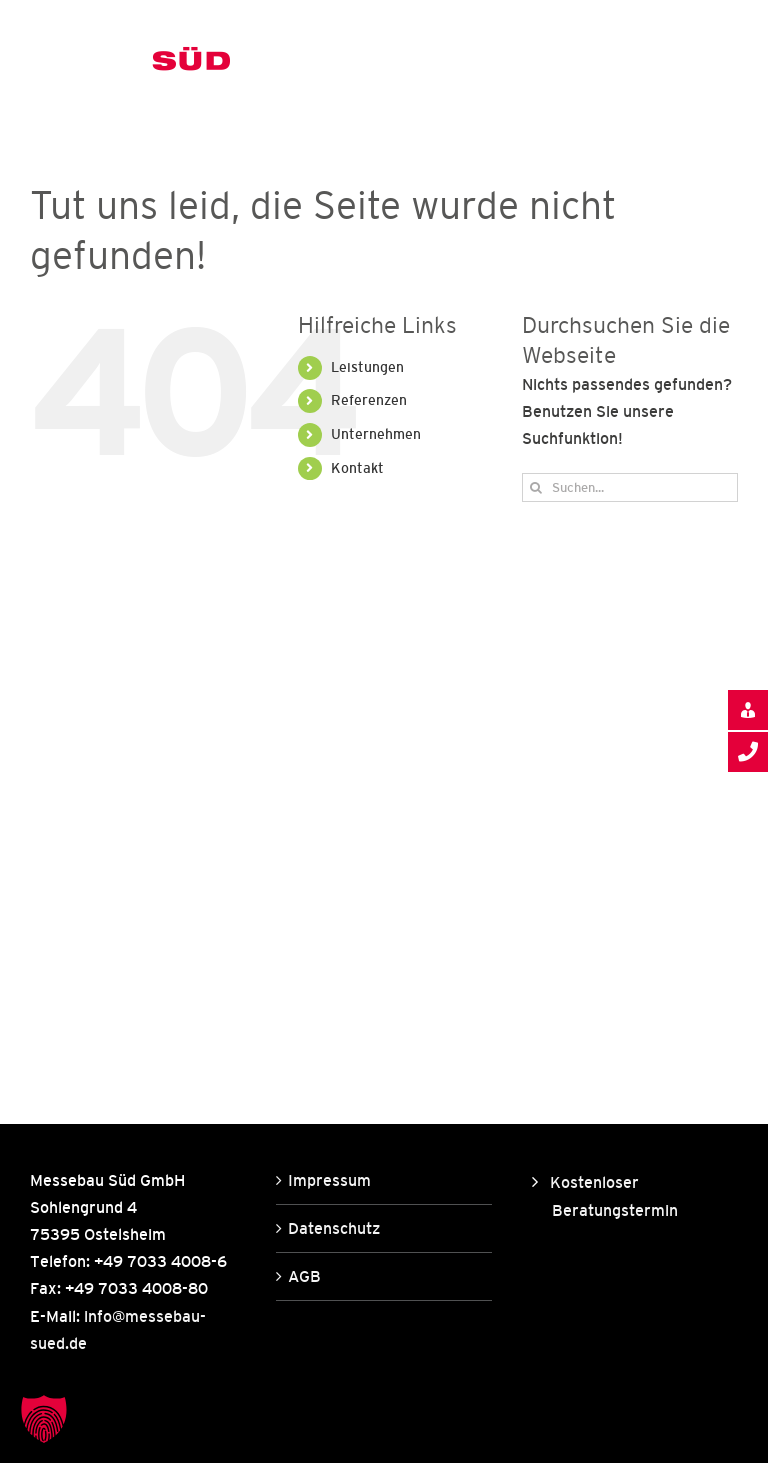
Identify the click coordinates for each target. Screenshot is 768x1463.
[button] (44, 1419)
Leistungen (367, 367)
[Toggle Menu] (723, 63)
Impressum (329, 1180)
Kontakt (357, 468)
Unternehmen (376, 434)
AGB (304, 1276)
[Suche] (536, 487)
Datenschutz (334, 1228)
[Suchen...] (630, 487)
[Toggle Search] (654, 62)
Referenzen (369, 400)
